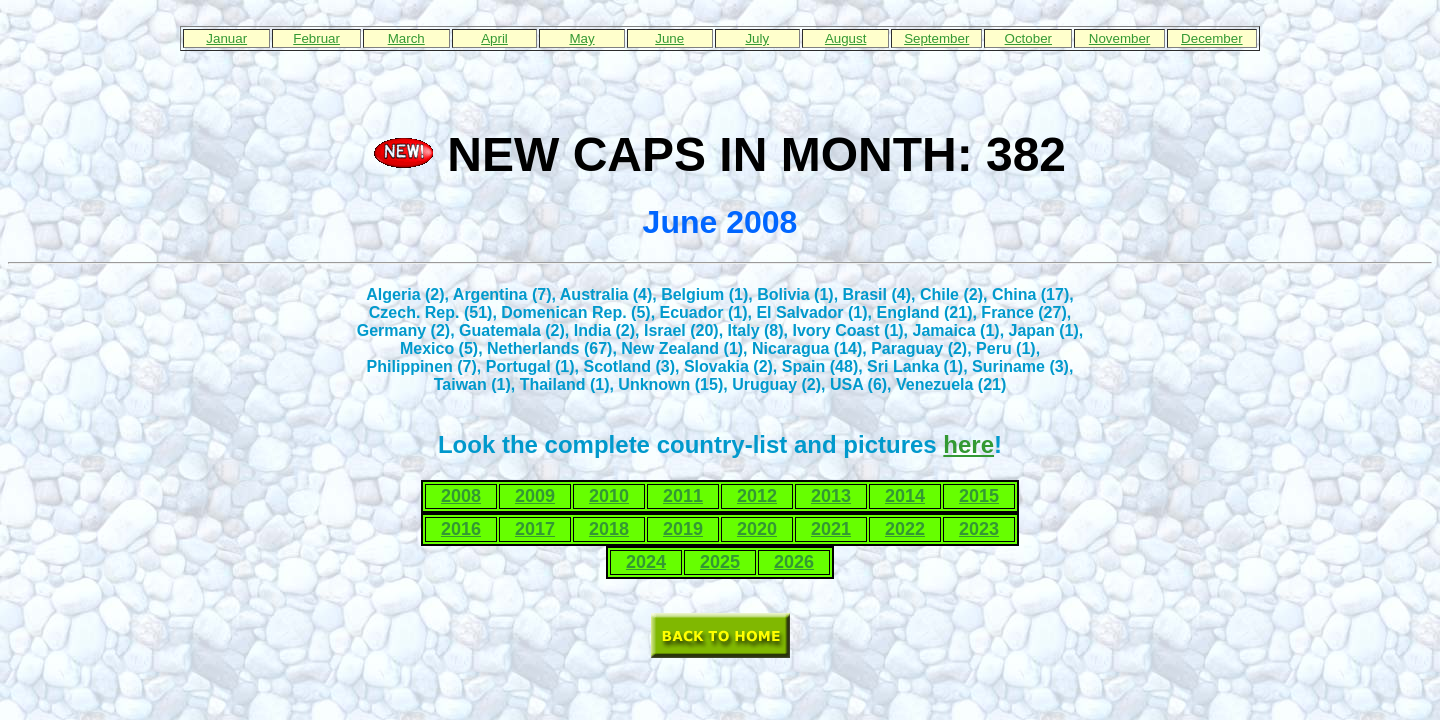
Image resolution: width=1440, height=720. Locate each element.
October (1028, 38)
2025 (720, 562)
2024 (646, 562)
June (669, 38)
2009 (535, 496)
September (936, 38)
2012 (757, 496)
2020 (757, 529)
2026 (794, 562)
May (581, 38)
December (1211, 38)
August (846, 38)
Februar (316, 38)
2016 (461, 529)
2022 (905, 529)
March (406, 38)
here (968, 444)
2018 (609, 529)
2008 (461, 496)
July (757, 38)
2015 (979, 496)
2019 (683, 529)
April (494, 38)
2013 (831, 496)
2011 (683, 496)
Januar (226, 38)
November (1119, 38)
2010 (609, 496)
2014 (905, 496)
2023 (979, 529)
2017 (535, 529)
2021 (831, 529)
